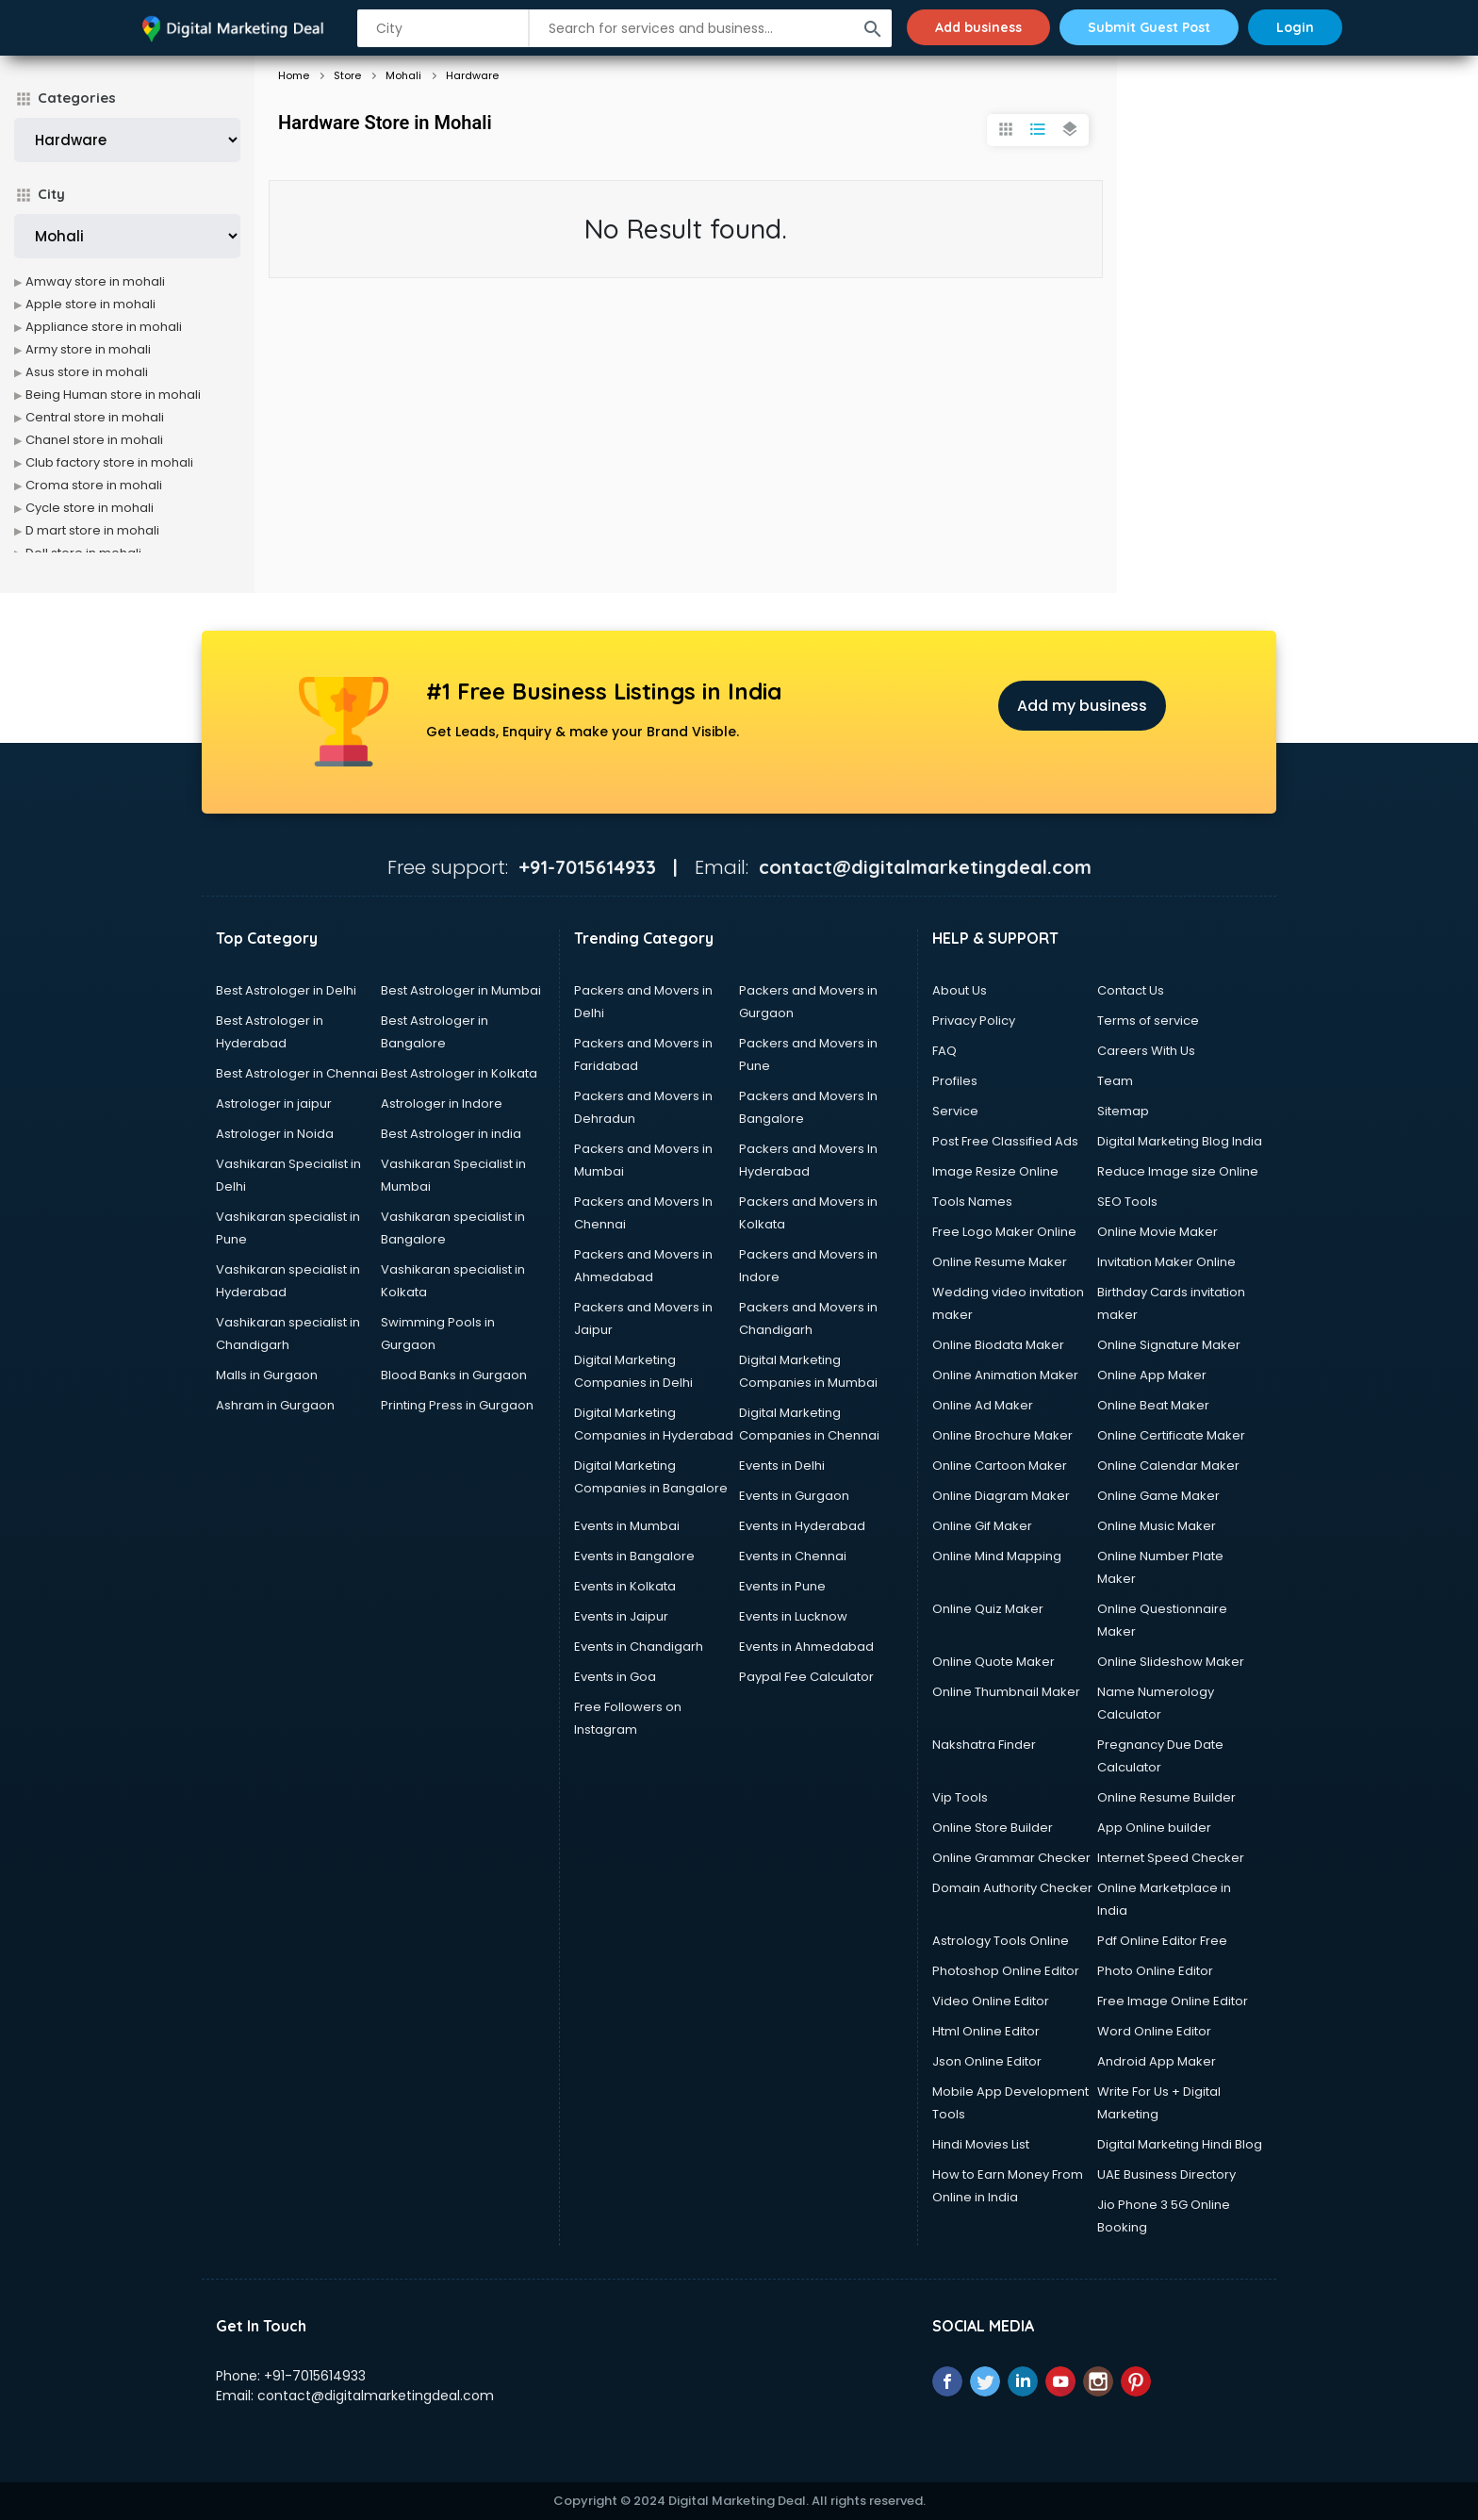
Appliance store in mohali (103, 327)
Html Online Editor (986, 2031)
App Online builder (1154, 1827)
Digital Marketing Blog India (1179, 1141)
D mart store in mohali (92, 530)
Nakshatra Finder (984, 1745)
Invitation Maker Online (1166, 1262)
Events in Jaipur (621, 1616)
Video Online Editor (990, 2001)
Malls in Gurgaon (267, 1375)
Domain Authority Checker (1012, 1888)
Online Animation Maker (1005, 1375)
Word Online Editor (1154, 2031)
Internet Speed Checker (1170, 1858)
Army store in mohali (88, 349)
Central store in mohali (94, 417)
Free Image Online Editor (1172, 2001)
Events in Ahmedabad (806, 1646)
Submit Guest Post (1149, 27)
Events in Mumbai (627, 1526)
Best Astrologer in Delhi (286, 990)
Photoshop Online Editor (1005, 1971)
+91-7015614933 (315, 2375)
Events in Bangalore (634, 1556)
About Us (959, 990)
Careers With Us (1146, 1051)
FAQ (944, 1051)
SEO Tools (1127, 1202)
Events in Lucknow (793, 1616)
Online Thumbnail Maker (1006, 1692)
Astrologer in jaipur (274, 1103)
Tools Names (972, 1202)
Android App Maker (1156, 2061)
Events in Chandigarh (638, 1646)
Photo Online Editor (1155, 1971)
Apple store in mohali (90, 304)
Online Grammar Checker (1011, 1858)
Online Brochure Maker (1002, 1435)
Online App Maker (1152, 1375)
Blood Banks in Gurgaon (454, 1375)
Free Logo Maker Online (1004, 1232)
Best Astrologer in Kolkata (459, 1073)
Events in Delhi (782, 1465)
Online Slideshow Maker (1170, 1662)
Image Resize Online (995, 1171)
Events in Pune (782, 1586)
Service (955, 1111)
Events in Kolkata (625, 1586)
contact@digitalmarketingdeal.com (375, 2395)
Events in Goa (615, 1677)
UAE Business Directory (1166, 2174)
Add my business (1082, 705)
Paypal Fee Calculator (806, 1677)
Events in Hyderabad (802, 1526)
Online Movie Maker (1157, 1232)
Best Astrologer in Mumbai (461, 990)
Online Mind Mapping (996, 1556)
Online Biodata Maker (998, 1345)
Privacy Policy (973, 1020)
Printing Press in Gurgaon (457, 1405)
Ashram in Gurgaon (275, 1405)
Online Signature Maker (1168, 1345)
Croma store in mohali (93, 485)
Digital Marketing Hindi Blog (1179, 2144)
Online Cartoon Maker (999, 1465)
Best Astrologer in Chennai (297, 1073)
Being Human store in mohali (113, 395)
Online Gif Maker (982, 1526)
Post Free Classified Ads (1005, 1141)
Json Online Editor (987, 2061)
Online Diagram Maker (1001, 1496)
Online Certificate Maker (1171, 1435)
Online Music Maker (1156, 1526)
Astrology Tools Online (1000, 1941)
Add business (978, 27)
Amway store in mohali (95, 281)
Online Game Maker (1158, 1496)
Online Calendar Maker (1168, 1465)
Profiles (954, 1081)
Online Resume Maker (999, 1262)
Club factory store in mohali (109, 462)
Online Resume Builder (1166, 1797)
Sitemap (1123, 1111)
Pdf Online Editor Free (1162, 1941)
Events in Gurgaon (794, 1496)
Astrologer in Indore (441, 1103)
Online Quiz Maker (987, 1609)
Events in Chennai (792, 1556)
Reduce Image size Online (1177, 1171)
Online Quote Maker (993, 1662)
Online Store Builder (992, 1827)
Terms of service (1148, 1020)
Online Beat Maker (1153, 1405)
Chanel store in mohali (94, 440)
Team (1115, 1081)
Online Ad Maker (982, 1405)
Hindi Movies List (980, 2144)
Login (1295, 27)
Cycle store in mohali (89, 508)
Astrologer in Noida (275, 1134)
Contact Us (1130, 990)
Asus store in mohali (86, 372)
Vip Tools (960, 1797)
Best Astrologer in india (451, 1134)
